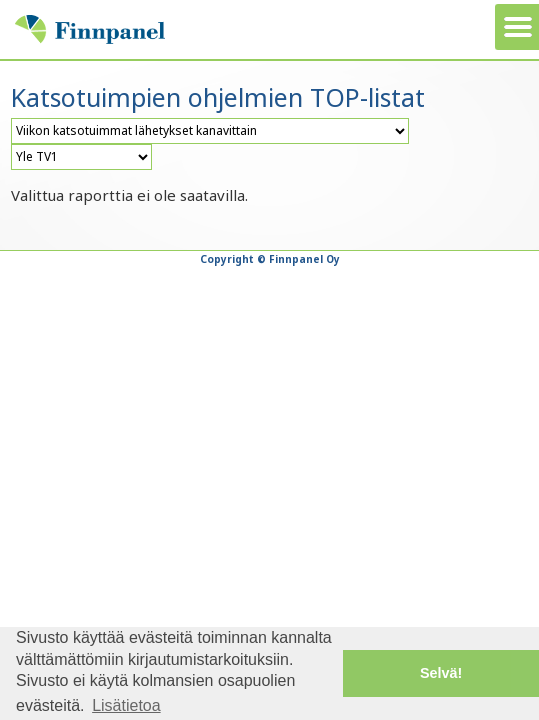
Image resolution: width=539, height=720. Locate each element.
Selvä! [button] (441, 673)
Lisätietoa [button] (126, 705)
